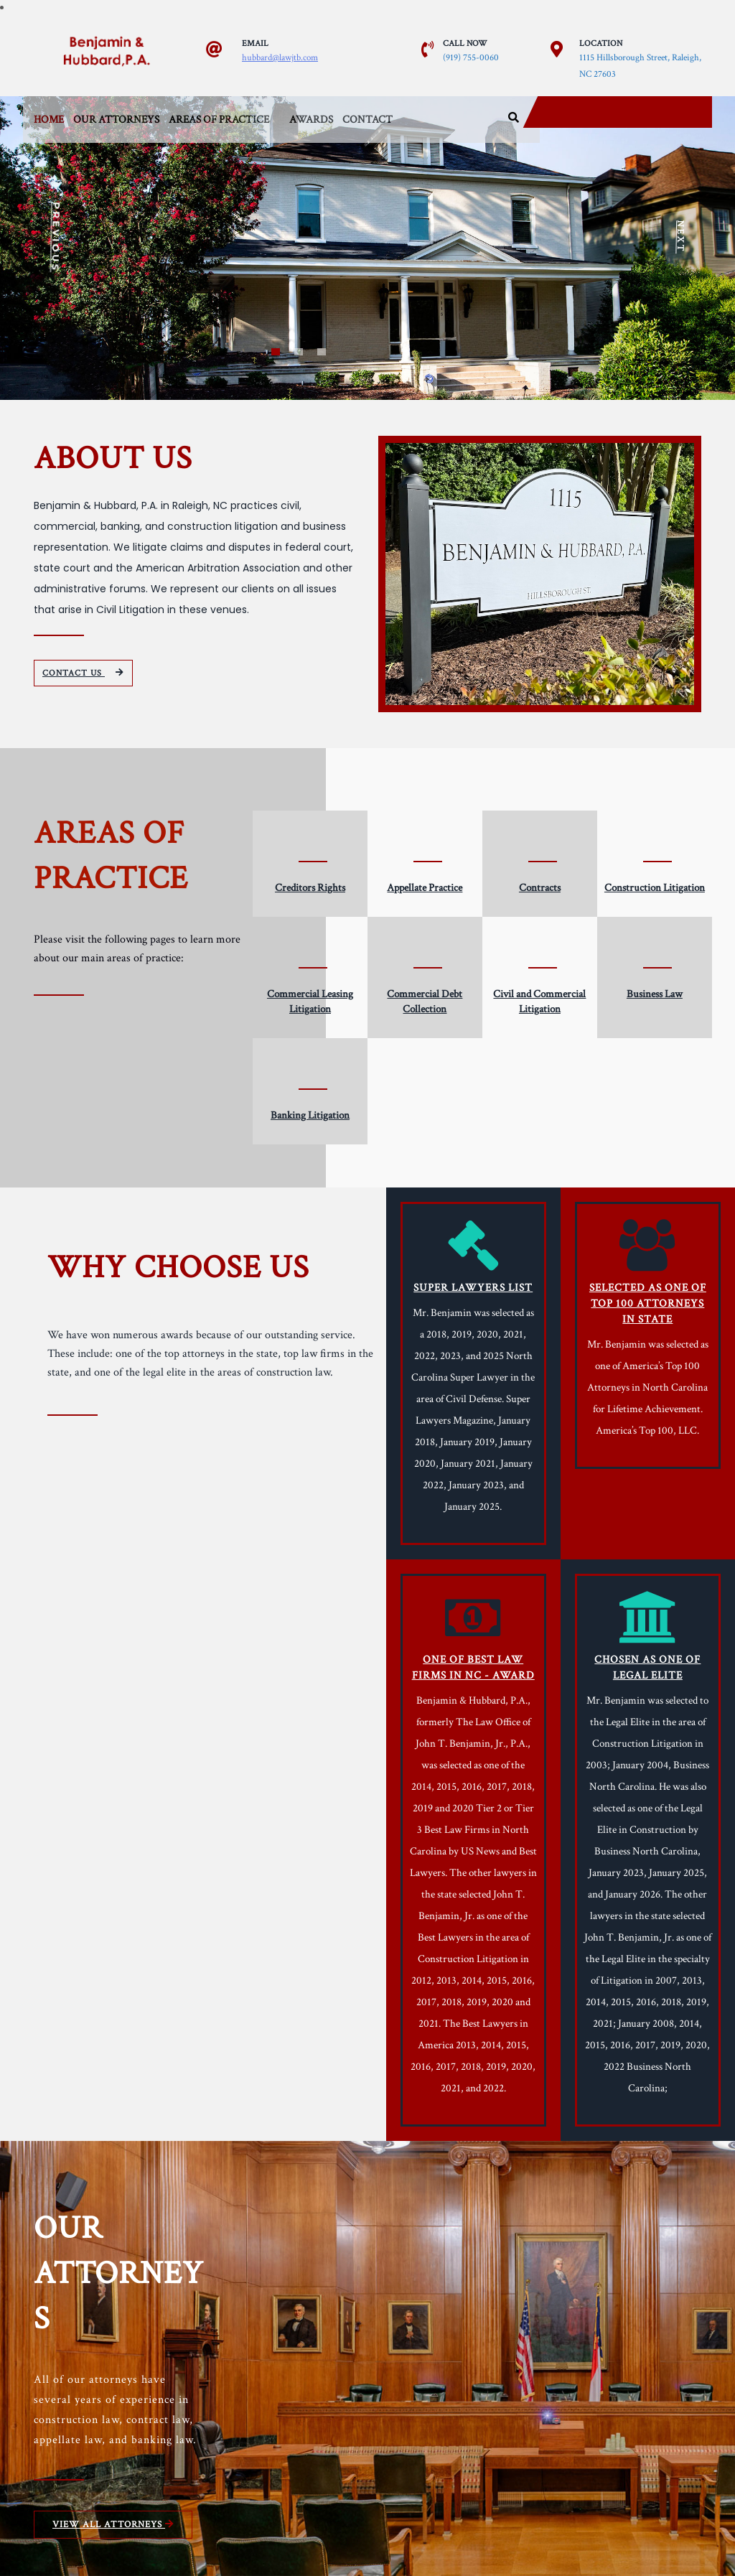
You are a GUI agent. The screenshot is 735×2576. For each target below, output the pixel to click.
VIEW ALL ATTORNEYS (113, 2525)
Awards (311, 119)
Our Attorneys (116, 119)
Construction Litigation (654, 888)
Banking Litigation (310, 1115)
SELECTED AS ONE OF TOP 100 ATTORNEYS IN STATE (647, 1303)
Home (49, 119)
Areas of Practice (219, 119)
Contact (367, 119)
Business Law (655, 994)
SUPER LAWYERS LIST (473, 1287)
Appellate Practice (424, 888)
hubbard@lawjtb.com (280, 58)
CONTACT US (83, 673)
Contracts (540, 888)
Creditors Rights (310, 888)
